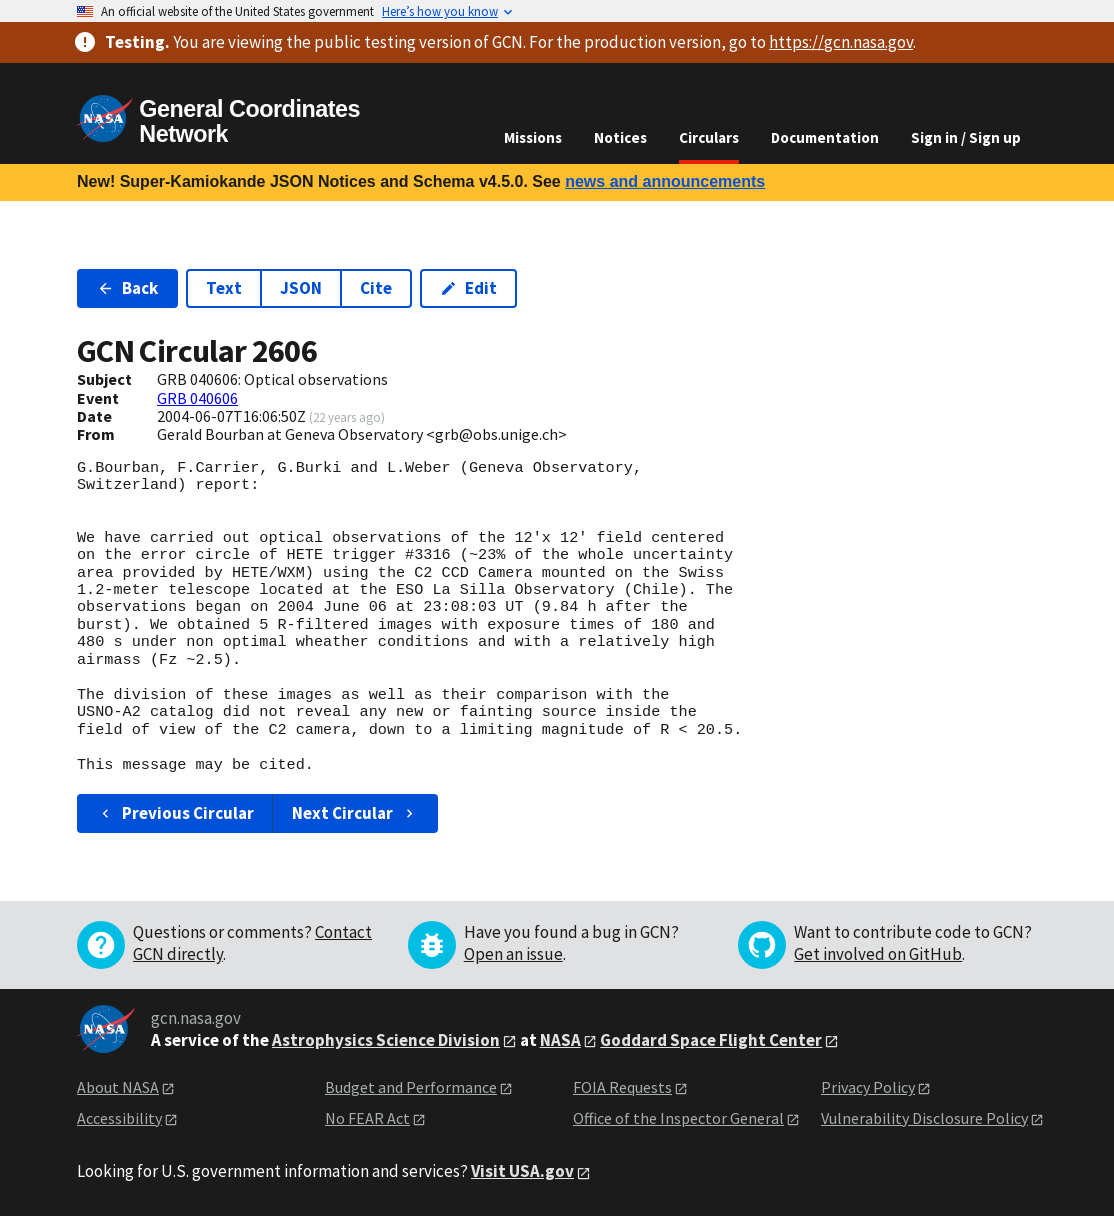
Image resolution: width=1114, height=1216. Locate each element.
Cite (376, 288)
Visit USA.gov (522, 1171)
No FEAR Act (367, 1118)
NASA (560, 1040)
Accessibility (119, 1118)
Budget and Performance (411, 1087)
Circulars (709, 137)
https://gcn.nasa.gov (841, 42)
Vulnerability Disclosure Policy (924, 1118)
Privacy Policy (868, 1087)
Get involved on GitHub (878, 954)
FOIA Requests (622, 1087)
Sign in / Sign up (966, 137)
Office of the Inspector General (678, 1118)
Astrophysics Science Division (386, 1040)
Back (127, 288)
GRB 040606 (197, 398)
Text (224, 288)
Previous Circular (175, 813)
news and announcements (665, 181)
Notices (620, 137)
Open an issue (513, 954)
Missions (533, 137)
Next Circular (355, 813)
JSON (301, 288)
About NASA (118, 1087)
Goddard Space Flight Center (711, 1040)
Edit (468, 288)
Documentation (825, 137)
